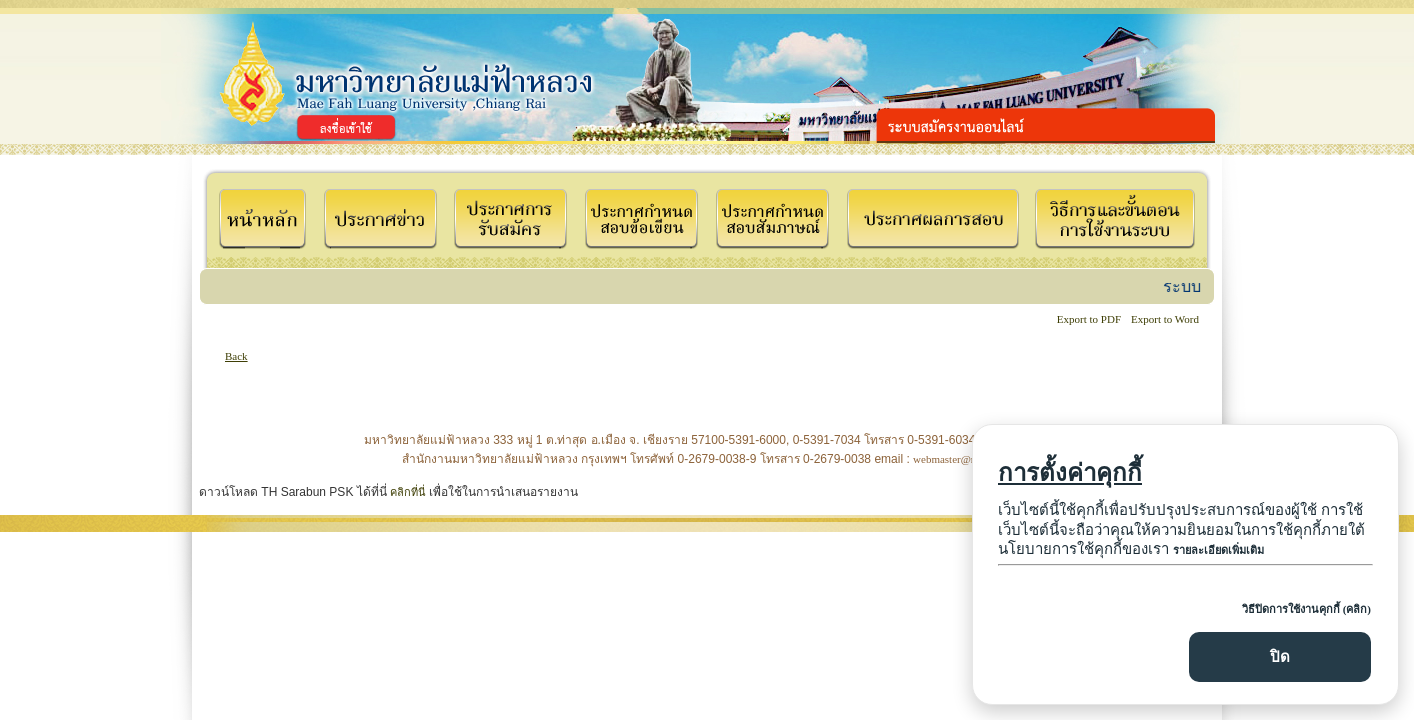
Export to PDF (1089, 319)
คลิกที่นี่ (408, 492)
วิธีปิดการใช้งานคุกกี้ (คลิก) (1306, 609)
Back (236, 356)
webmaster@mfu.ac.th (962, 459)
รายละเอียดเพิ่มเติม (1218, 550)
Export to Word (1165, 319)
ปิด (1280, 656)
